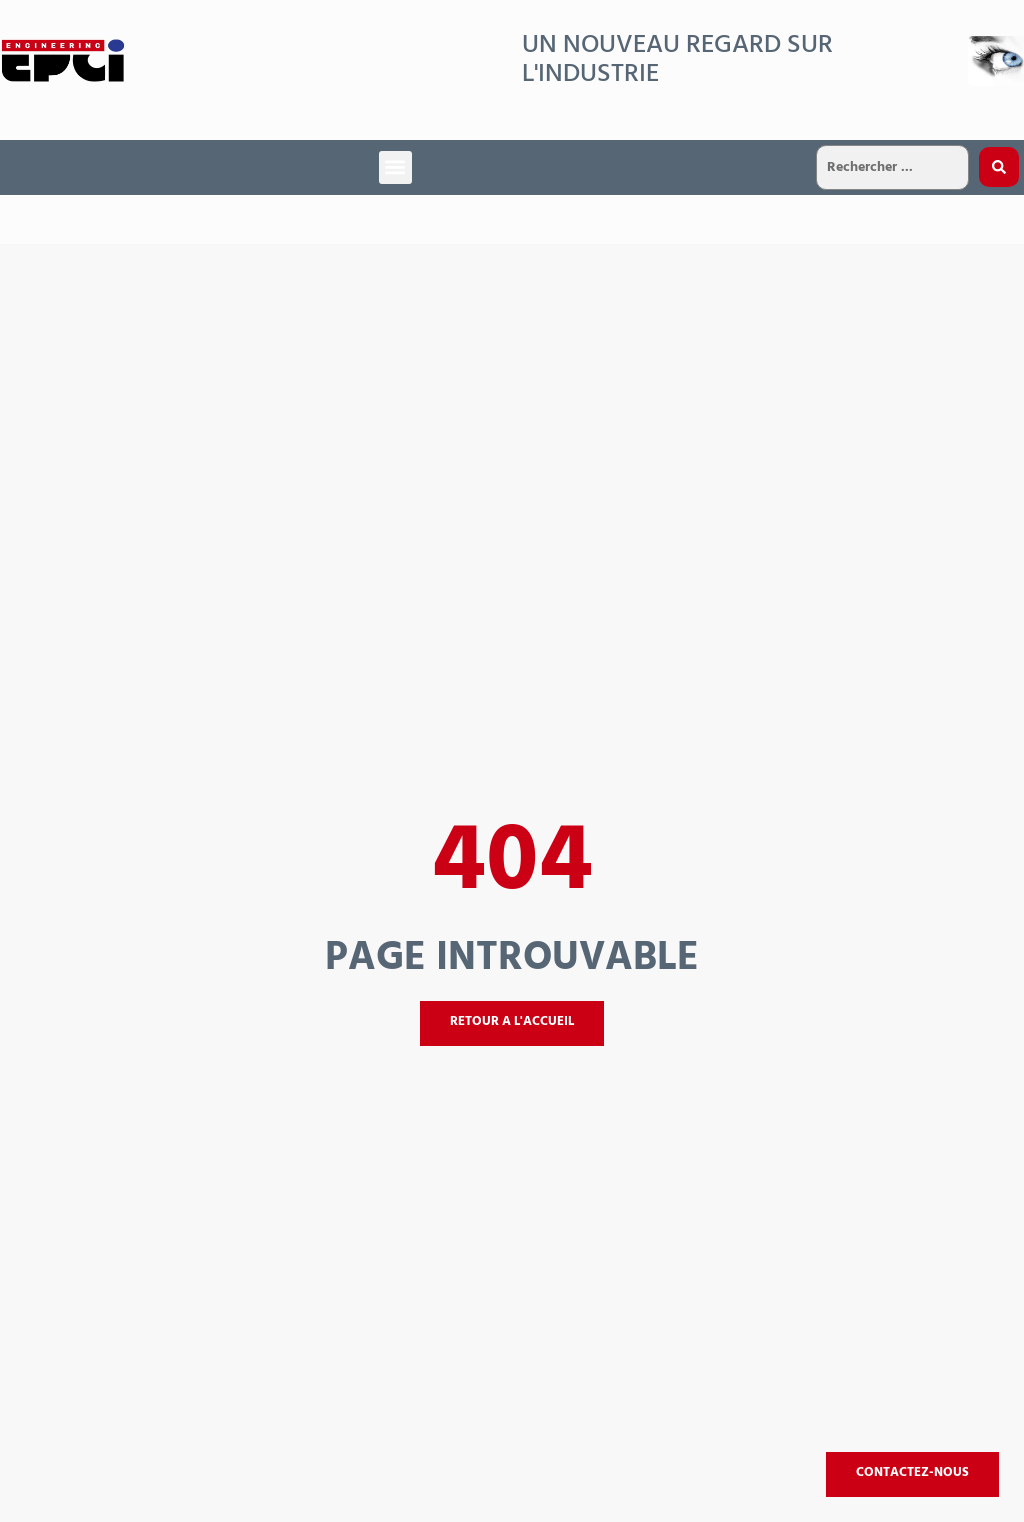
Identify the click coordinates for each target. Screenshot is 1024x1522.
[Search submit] (999, 167)
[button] (395, 167)
